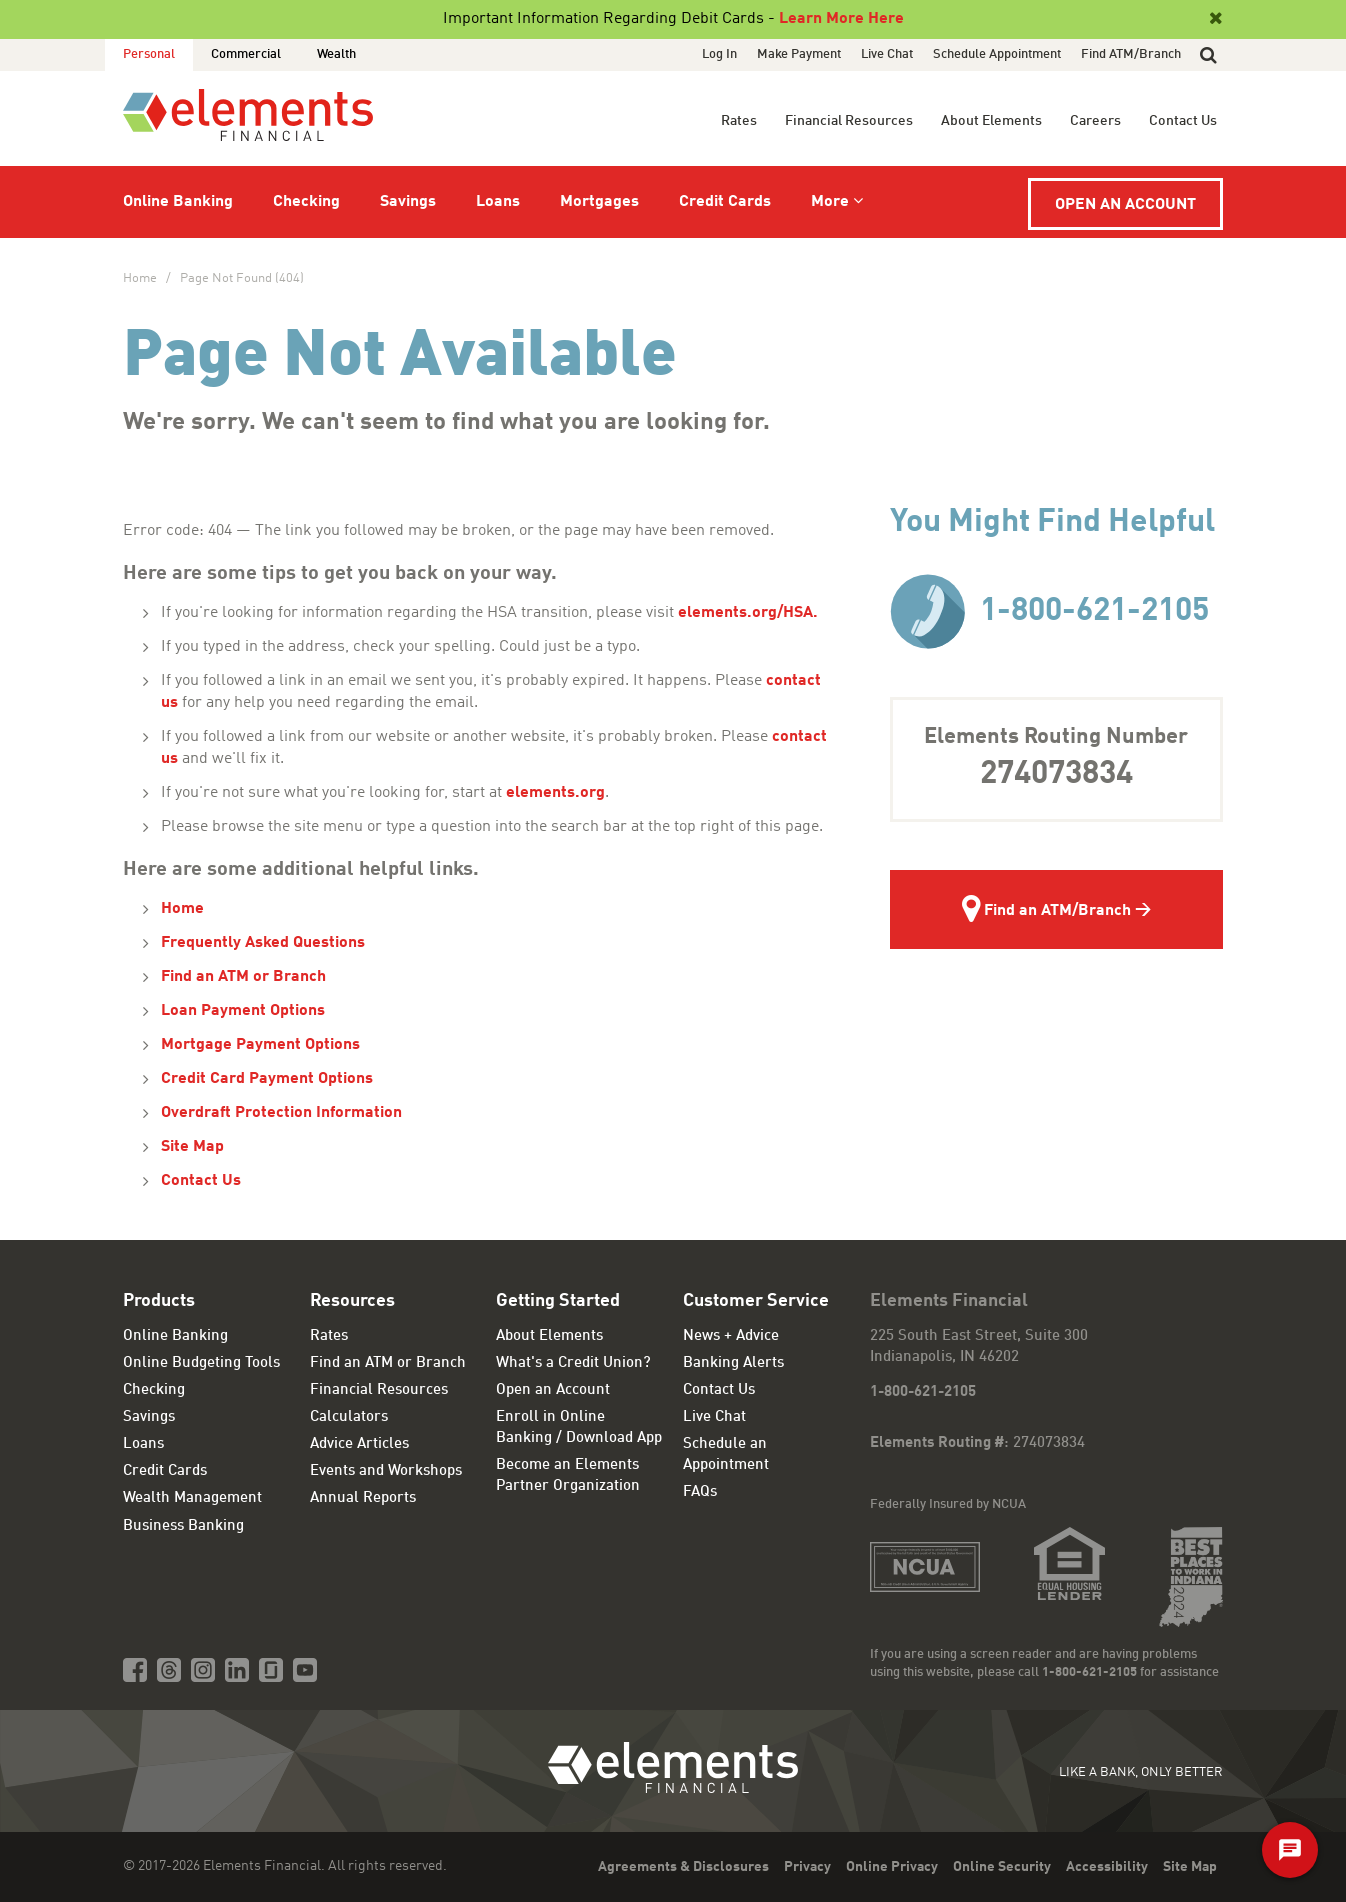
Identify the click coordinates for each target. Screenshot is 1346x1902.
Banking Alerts (733, 1363)
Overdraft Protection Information (281, 1113)
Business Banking (183, 1526)
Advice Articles (359, 1444)
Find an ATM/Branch (1046, 912)
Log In (719, 54)
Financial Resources (849, 121)
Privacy (807, 1867)
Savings (408, 202)
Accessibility (1107, 1867)
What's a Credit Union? (573, 1363)
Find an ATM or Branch (243, 977)
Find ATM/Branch (1131, 54)
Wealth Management (192, 1498)
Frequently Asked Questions (263, 943)
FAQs (700, 1492)
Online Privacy (892, 1867)
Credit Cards (725, 202)
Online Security (1002, 1867)
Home (140, 278)
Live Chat (887, 54)
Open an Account (1125, 205)
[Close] (1214, 19)
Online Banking (178, 202)
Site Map (192, 1147)
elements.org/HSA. (750, 613)
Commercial (246, 54)
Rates (739, 121)
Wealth (336, 54)
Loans (498, 202)
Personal (149, 54)
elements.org (555, 793)
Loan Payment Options (243, 1011)
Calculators (349, 1417)
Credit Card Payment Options (267, 1079)
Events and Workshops (386, 1471)
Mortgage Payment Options (260, 1045)
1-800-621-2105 (1049, 612)
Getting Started (558, 1301)
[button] (1208, 55)
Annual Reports (363, 1498)
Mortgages (599, 202)
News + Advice (731, 1336)
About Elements (991, 121)
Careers (1095, 121)
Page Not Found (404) (242, 278)
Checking (306, 202)
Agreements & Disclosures (683, 1867)
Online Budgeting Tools (201, 1363)
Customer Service (756, 1301)
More (830, 202)
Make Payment (799, 54)
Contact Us (1183, 121)
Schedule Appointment (997, 54)
